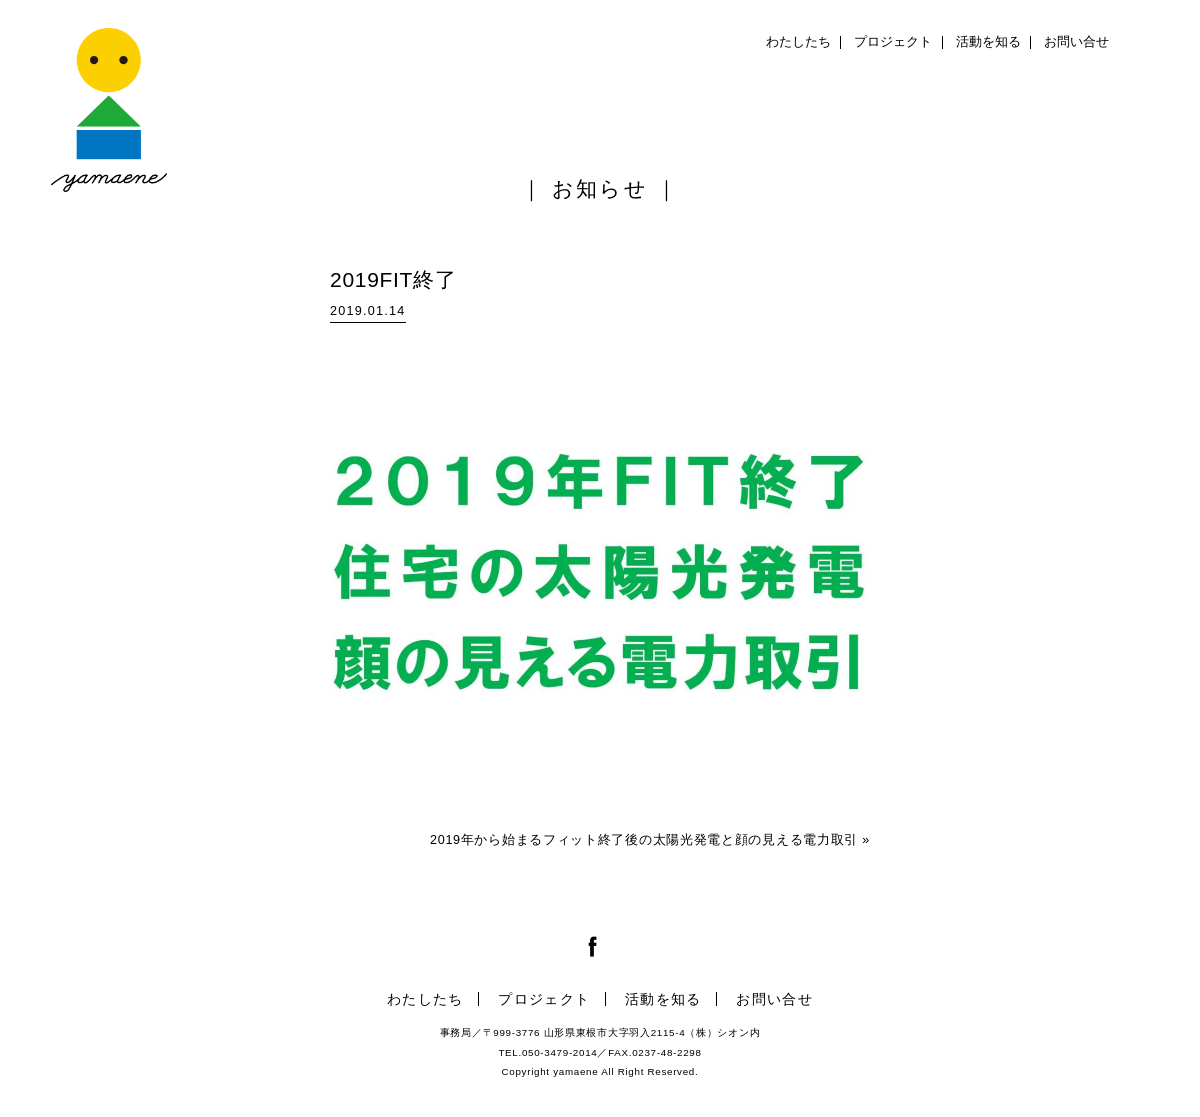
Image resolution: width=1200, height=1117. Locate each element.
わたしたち (798, 42)
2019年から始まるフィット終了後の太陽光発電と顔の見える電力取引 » (650, 840)
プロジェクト (893, 42)
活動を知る (988, 42)
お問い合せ (1076, 42)
